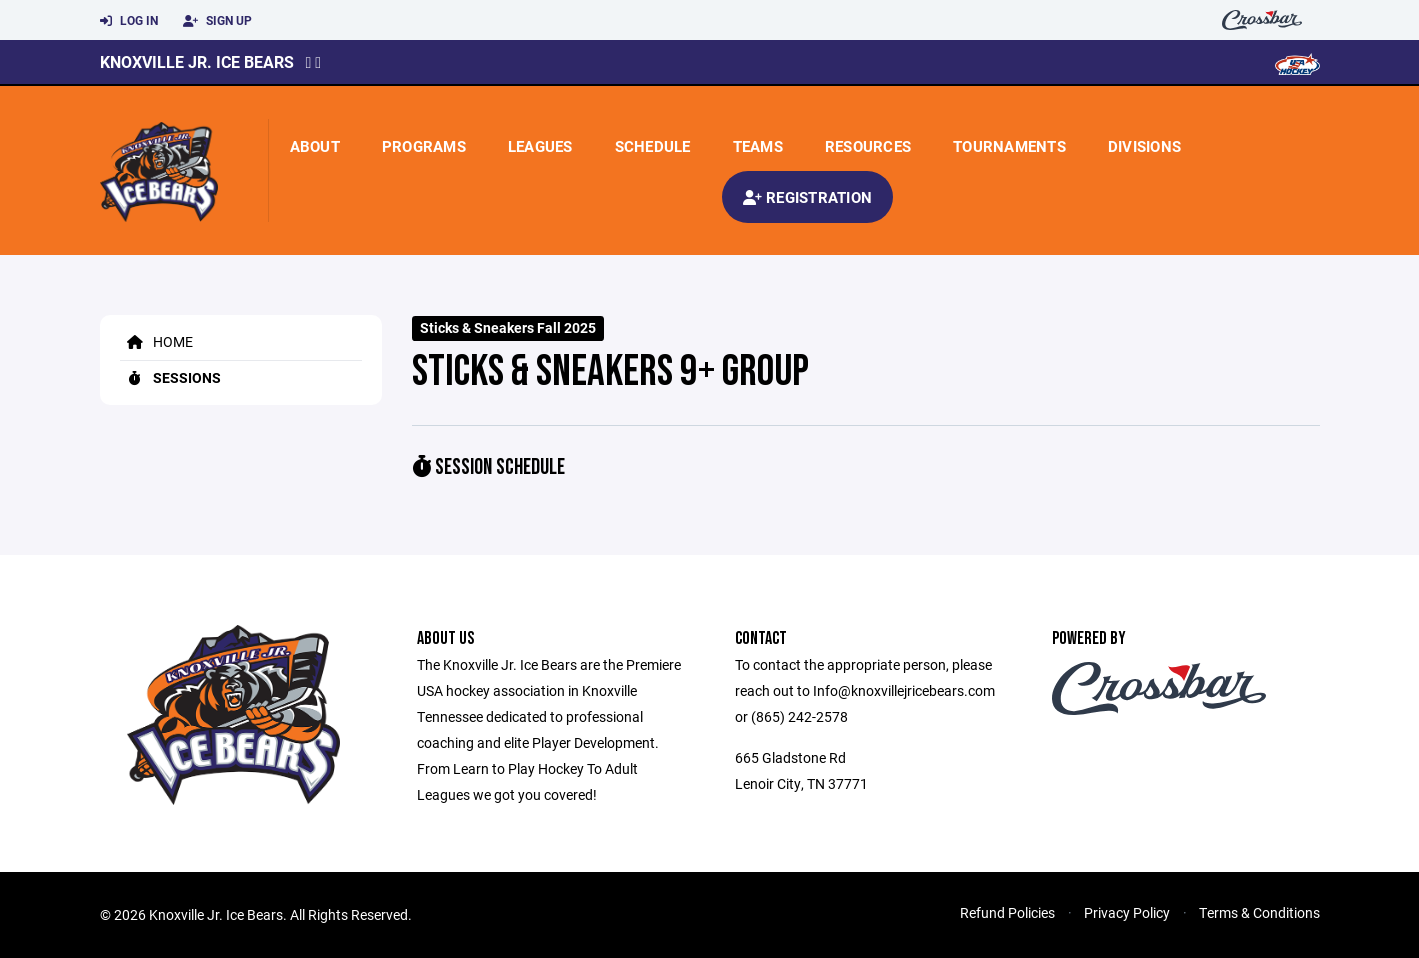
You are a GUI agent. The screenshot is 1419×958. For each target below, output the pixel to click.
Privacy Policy (1127, 912)
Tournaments (1009, 146)
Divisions (1144, 146)
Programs (424, 146)
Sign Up (217, 21)
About (315, 146)
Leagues (540, 146)
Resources (868, 146)
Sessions (170, 377)
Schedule (653, 146)
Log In (129, 21)
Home (156, 341)
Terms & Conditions (1259, 912)
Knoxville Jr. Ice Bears (197, 61)
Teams (758, 146)
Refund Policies (1007, 912)
